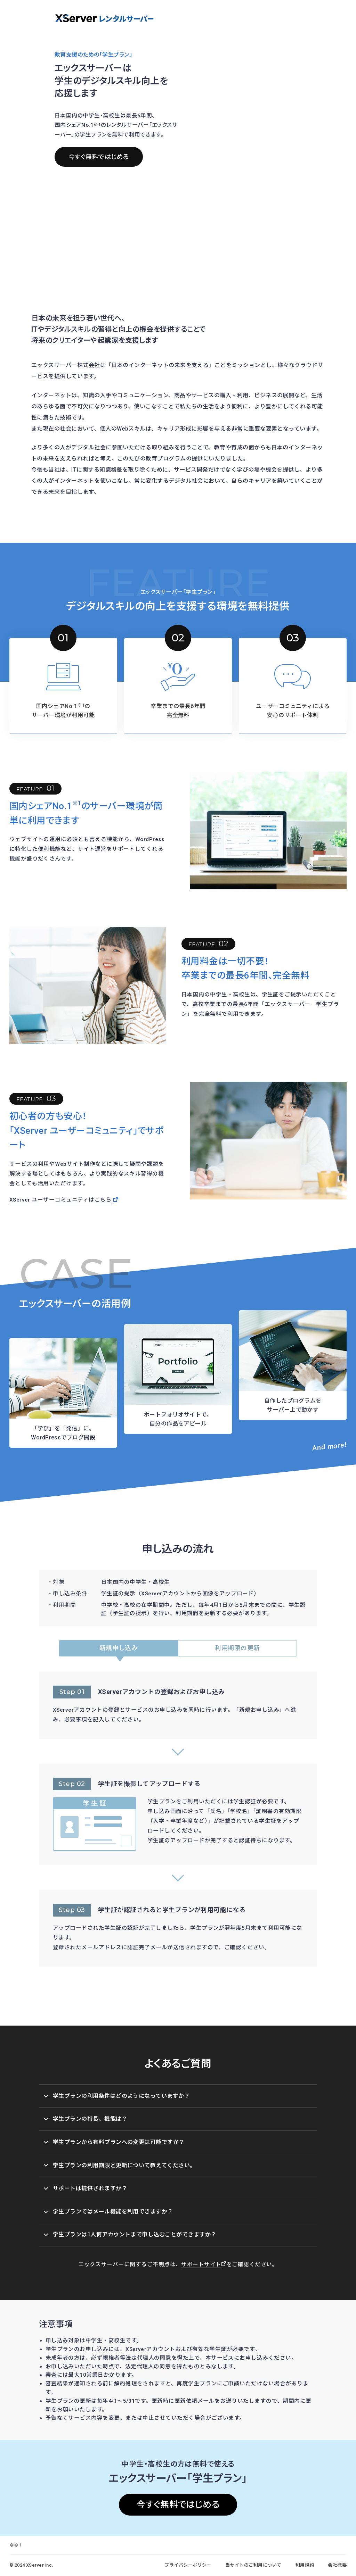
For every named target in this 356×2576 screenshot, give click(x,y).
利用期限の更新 (237, 1648)
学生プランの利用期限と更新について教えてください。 (119, 2165)
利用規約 (305, 2565)
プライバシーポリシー (187, 2565)
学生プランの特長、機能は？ (85, 2119)
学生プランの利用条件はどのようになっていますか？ (116, 2096)
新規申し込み (118, 1648)
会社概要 (337, 2565)
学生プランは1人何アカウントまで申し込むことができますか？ (130, 2234)
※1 (97, 124)
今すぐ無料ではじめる (98, 156)
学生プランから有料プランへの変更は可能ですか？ (114, 2142)
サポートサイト (203, 2264)
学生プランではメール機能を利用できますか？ (108, 2211)
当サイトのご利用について (253, 2565)
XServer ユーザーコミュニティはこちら (63, 1200)
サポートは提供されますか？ (85, 2188)
